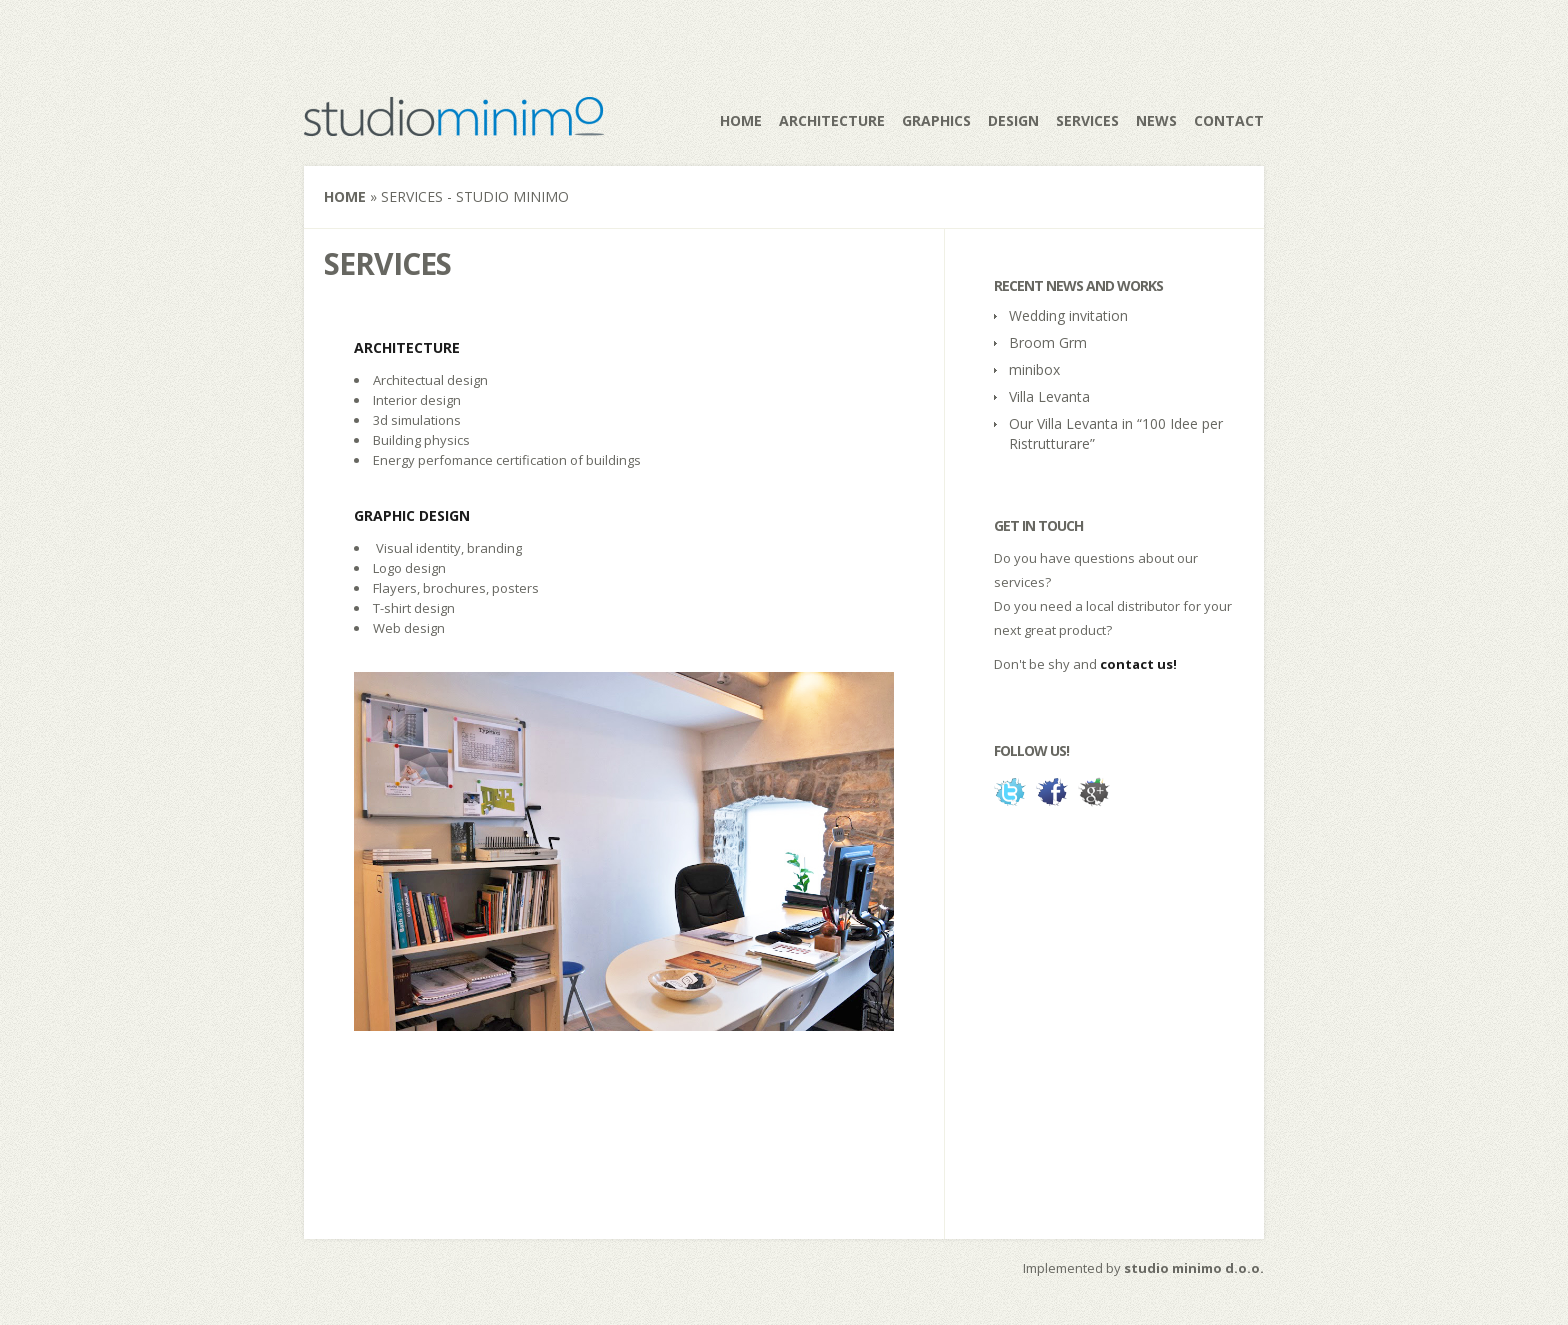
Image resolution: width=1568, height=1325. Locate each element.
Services (1087, 120)
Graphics (936, 120)
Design (1013, 120)
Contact (1229, 120)
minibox (1034, 369)
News (1156, 120)
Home (741, 120)
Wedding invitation (1068, 315)
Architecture (832, 120)
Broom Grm (1048, 342)
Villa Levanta (1049, 396)
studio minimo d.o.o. (1194, 1268)
